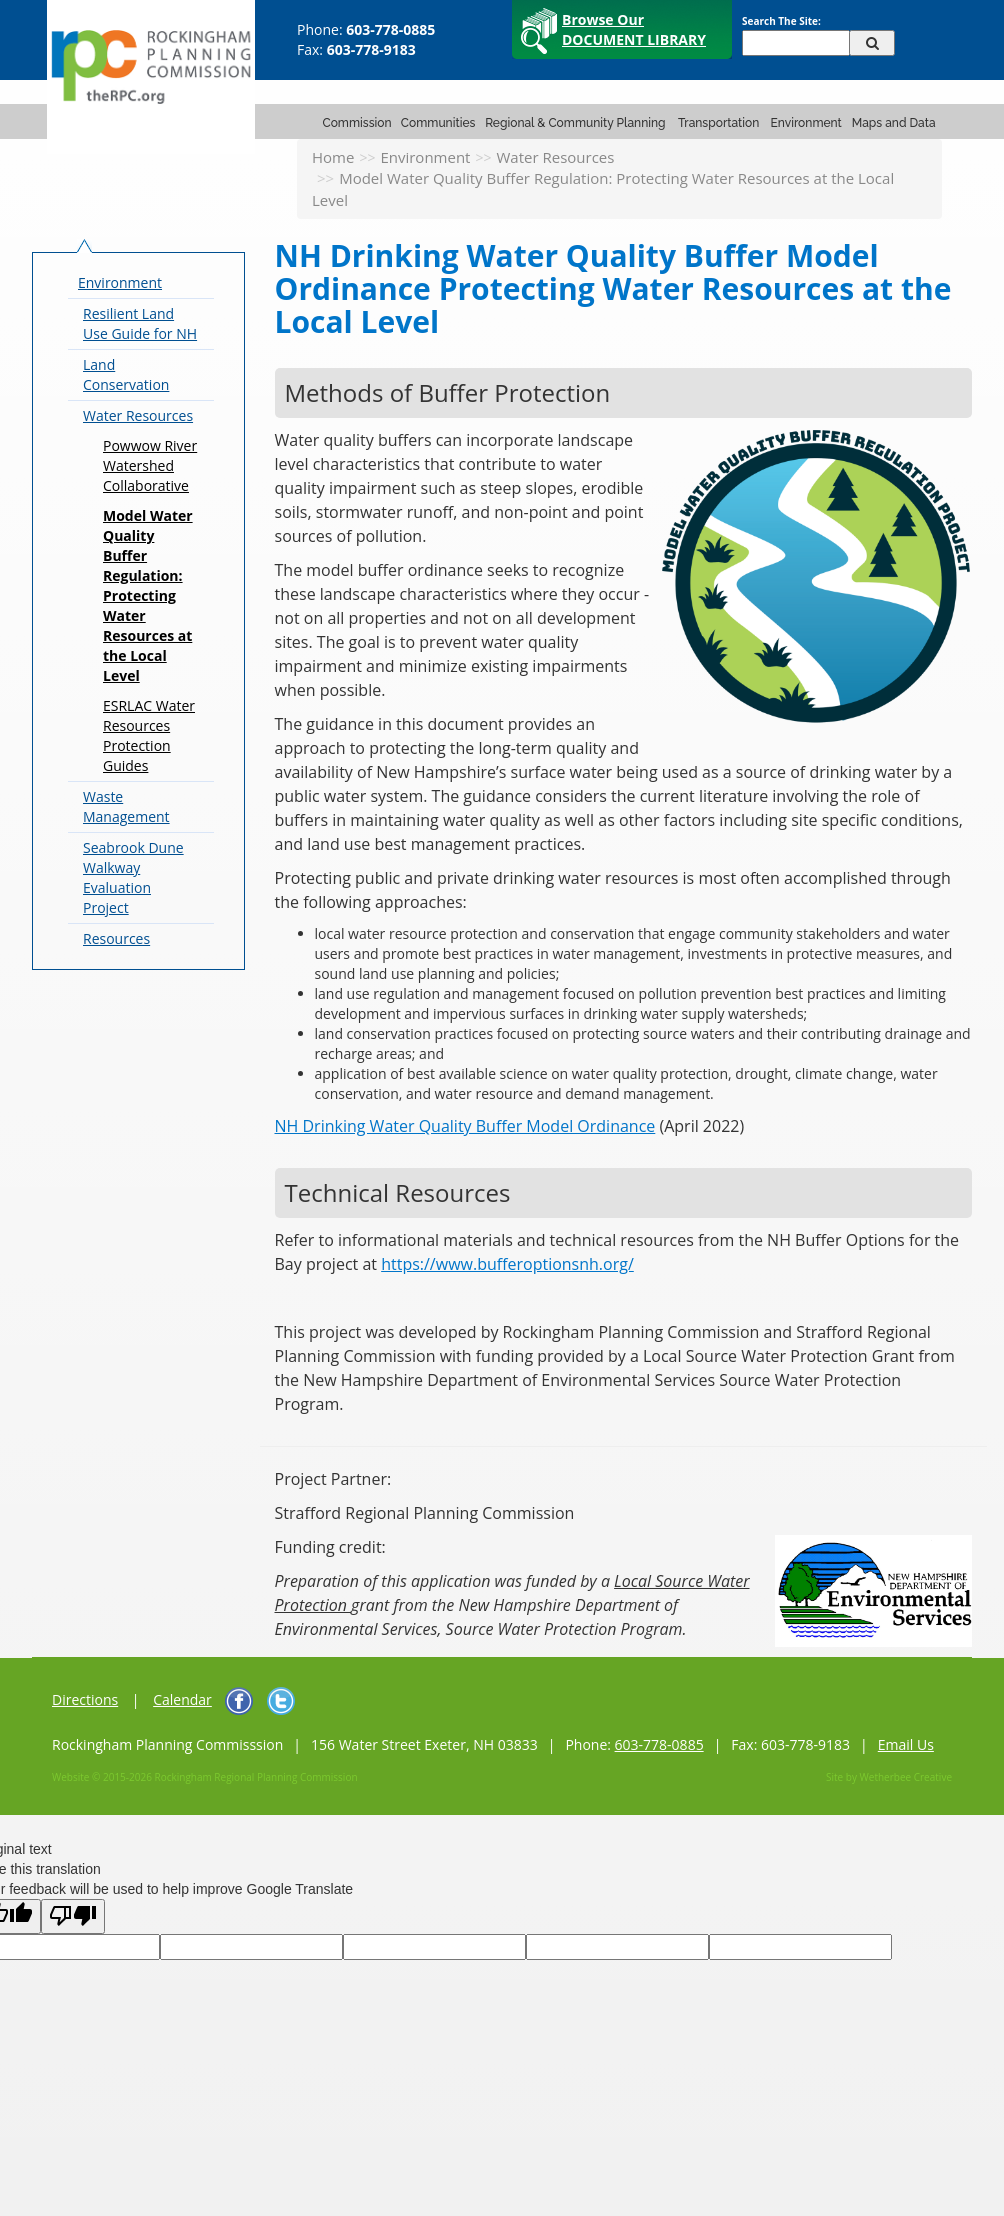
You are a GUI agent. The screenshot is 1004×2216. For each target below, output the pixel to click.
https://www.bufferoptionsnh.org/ (507, 1264)
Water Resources (555, 157)
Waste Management (126, 806)
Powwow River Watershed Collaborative (150, 465)
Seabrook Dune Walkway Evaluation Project (133, 877)
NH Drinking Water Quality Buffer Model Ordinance (465, 1126)
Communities (438, 123)
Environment (806, 123)
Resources (116, 938)
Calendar (182, 1699)
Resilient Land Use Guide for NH (140, 323)
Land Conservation (126, 374)
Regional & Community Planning (575, 123)
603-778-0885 (659, 1744)
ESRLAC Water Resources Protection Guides (149, 735)
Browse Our (634, 29)
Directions (85, 1699)
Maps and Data (894, 123)
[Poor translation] (73, 1916)
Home (333, 157)
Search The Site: (781, 21)
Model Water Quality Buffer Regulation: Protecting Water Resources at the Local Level (148, 595)
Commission (357, 123)
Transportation (718, 123)
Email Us (906, 1744)
